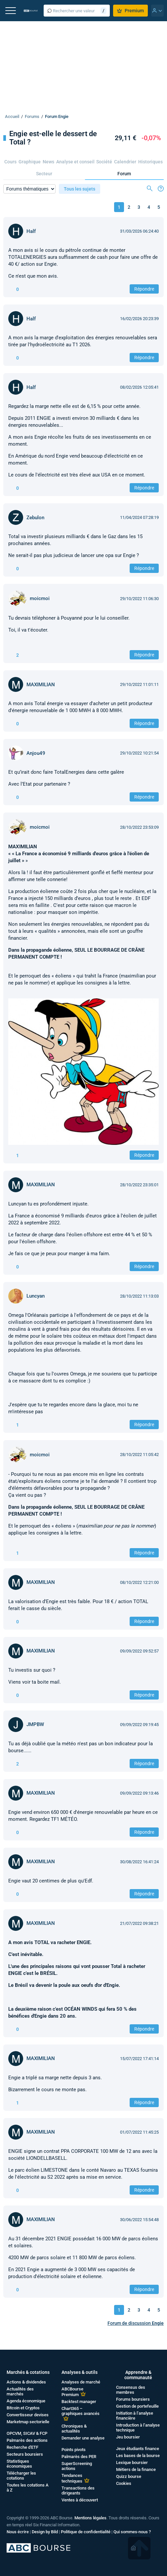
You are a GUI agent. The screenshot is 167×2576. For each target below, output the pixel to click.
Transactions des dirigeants (78, 2490)
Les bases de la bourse (138, 2455)
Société (104, 161)
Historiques (150, 161)
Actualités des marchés (20, 2391)
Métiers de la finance (136, 2469)
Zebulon (35, 518)
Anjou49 (35, 753)
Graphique (30, 161)
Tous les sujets (79, 189)
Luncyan (35, 1296)
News (48, 161)
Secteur (44, 173)
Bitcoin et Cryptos (23, 2407)
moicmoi (40, 598)
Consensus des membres (130, 2390)
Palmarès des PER (79, 2456)
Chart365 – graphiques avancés (81, 2411)
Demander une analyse (83, 2438)
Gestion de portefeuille (137, 2406)
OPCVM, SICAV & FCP (27, 2433)
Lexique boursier (132, 2462)
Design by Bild (45, 2531)
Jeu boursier (128, 2437)
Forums (32, 116)
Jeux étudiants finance (137, 2448)
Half (31, 231)
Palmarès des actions (27, 2440)
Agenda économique (26, 2400)
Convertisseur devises (28, 2414)
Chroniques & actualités (74, 2429)
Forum (124, 173)
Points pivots (74, 2449)
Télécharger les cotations (21, 2476)
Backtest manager (79, 2401)
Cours (10, 161)
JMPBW (35, 1724)
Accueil (12, 116)
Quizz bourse (128, 2476)
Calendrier (125, 161)
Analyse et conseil (75, 161)
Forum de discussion (135, 2323)
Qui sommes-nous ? (132, 2531)
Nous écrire (18, 2531)
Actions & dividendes (26, 2382)
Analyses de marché (81, 2382)
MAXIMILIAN (40, 685)
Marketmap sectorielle (28, 2421)
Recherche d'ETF (22, 2447)
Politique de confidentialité (85, 2531)
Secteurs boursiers (25, 2454)
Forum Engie (56, 116)
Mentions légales (90, 2517)
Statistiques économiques (19, 2464)
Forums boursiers (133, 2399)
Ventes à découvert (80, 2499)
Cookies (123, 2483)
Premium (130, 10)
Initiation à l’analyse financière (134, 2416)
